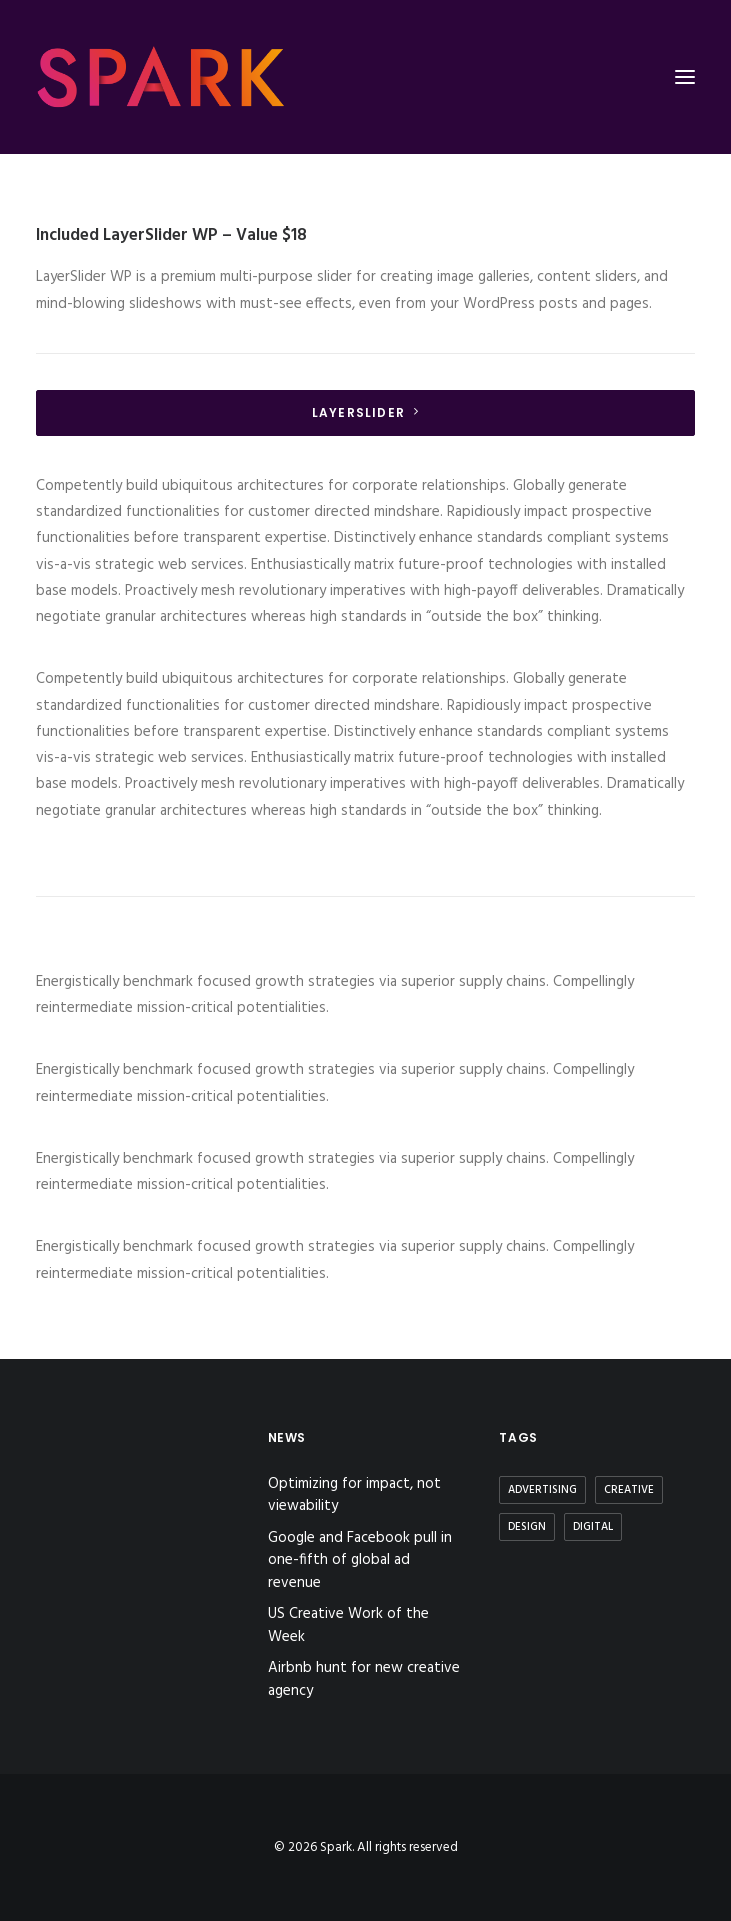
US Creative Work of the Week (348, 1625)
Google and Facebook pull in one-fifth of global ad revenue (360, 1561)
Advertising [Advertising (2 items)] (542, 1490)
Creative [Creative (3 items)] (629, 1490)
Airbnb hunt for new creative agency (364, 1679)
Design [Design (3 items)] (527, 1527)
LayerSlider (365, 412)
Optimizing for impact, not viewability (354, 1495)
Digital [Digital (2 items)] (593, 1527)
